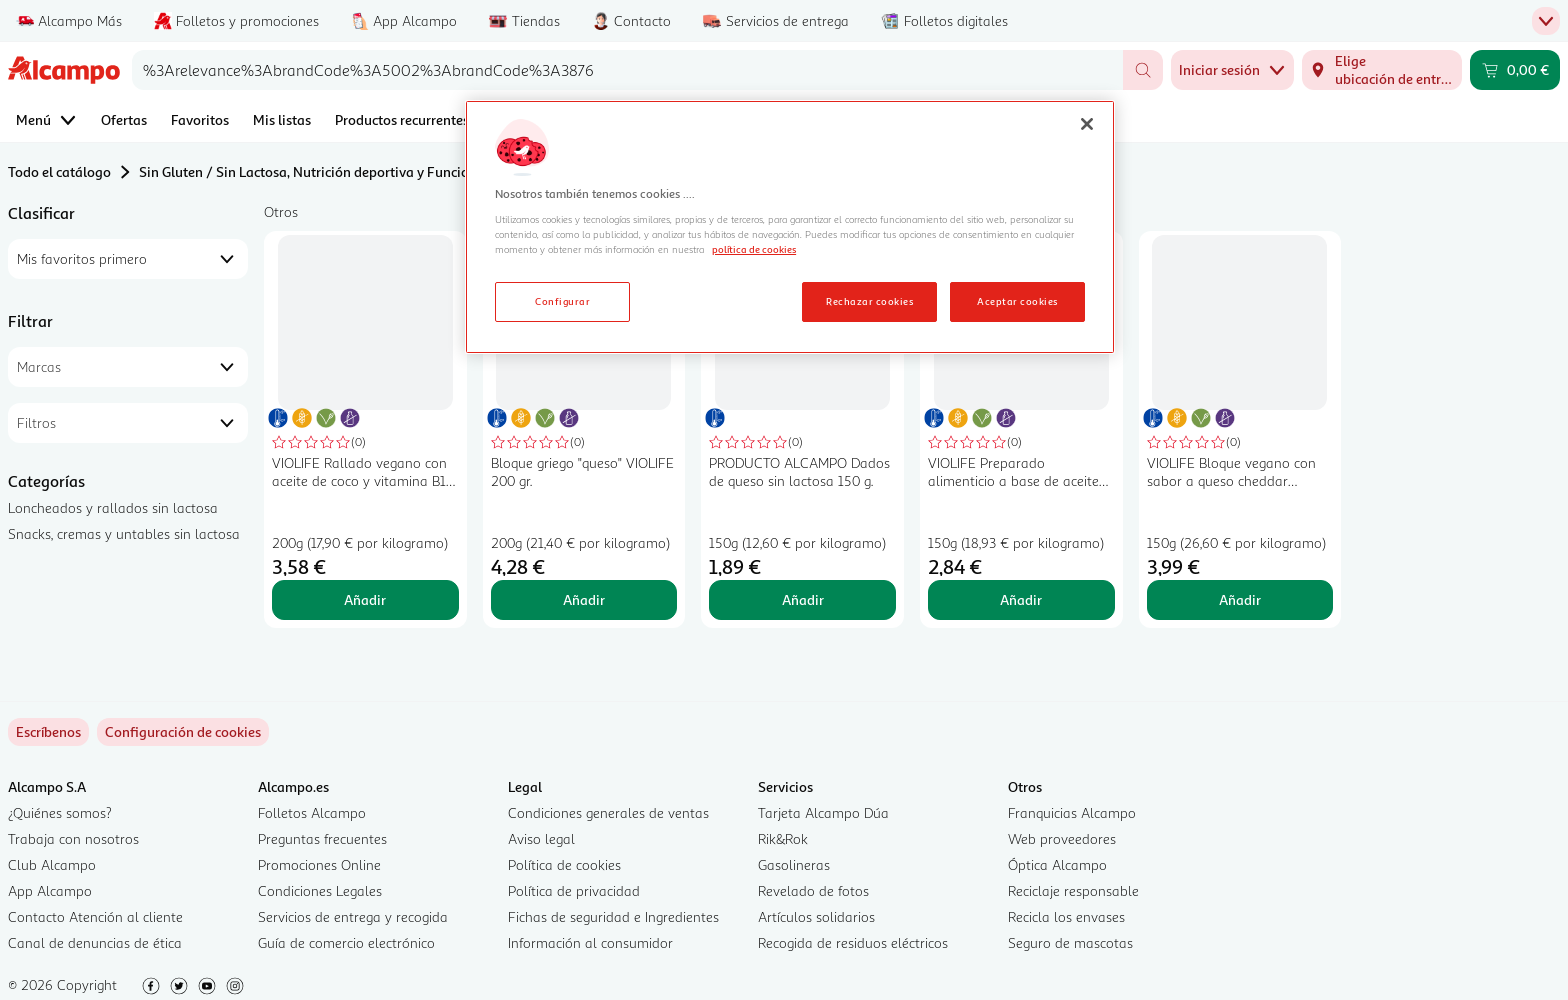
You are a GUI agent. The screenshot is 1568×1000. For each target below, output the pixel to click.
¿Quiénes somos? (60, 812)
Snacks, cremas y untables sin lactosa (124, 533)
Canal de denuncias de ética (95, 942)
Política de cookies (564, 864)
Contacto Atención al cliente (95, 916)
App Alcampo (50, 890)
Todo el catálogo (59, 171)
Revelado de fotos (813, 890)
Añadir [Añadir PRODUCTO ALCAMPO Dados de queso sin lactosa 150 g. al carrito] (803, 599)
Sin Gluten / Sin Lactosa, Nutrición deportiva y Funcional (314, 171)
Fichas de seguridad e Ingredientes (613, 916)
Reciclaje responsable (1073, 890)
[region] (790, 227)
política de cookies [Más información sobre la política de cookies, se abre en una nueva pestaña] (754, 249)
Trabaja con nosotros (73, 838)
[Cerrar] (1087, 124)
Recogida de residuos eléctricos (853, 942)
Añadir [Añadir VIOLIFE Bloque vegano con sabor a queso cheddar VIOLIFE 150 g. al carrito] (1240, 599)
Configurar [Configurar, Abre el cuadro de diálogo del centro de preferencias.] (562, 301)
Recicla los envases (1066, 916)
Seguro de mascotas (1070, 942)
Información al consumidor (590, 942)
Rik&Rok (783, 838)
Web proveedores (1062, 838)
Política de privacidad (574, 890)
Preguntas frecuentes (322, 838)
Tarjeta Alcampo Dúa (823, 812)
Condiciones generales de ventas (608, 812)
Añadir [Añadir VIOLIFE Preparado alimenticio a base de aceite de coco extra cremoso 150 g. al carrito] (1021, 599)
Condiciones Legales (320, 890)
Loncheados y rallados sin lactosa (113, 507)
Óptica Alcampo (1057, 864)
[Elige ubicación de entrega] (1382, 70)
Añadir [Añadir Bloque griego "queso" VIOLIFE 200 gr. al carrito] (584, 599)
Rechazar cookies (869, 301)
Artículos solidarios (816, 916)
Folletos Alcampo (312, 812)
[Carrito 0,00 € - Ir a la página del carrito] (1515, 70)
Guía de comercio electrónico (346, 942)
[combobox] (627, 70)
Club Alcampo (52, 864)
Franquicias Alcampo (1072, 812)
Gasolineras (794, 864)
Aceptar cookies (1017, 301)
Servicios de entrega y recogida (353, 916)
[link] (183, 732)
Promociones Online (319, 864)
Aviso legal (541, 838)
